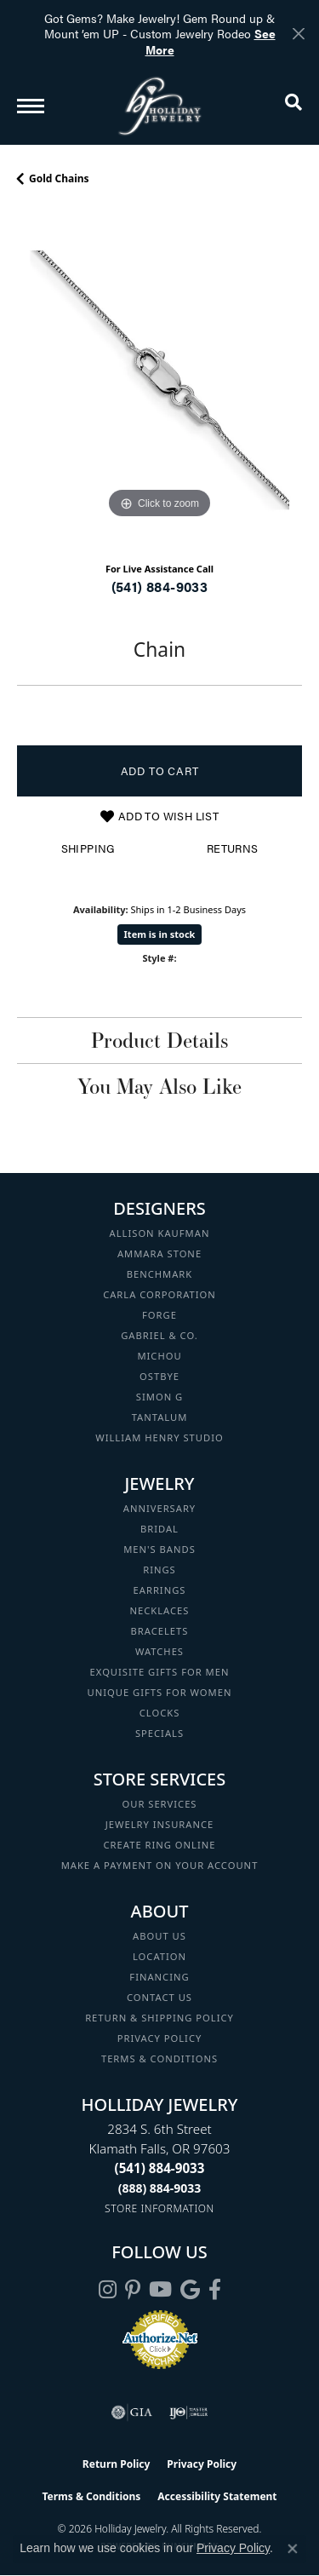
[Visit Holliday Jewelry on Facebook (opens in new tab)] (214, 2290)
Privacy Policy (159, 2038)
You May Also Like (159, 1086)
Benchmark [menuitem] (160, 1274)
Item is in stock (160, 934)
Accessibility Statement (216, 2496)
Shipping (88, 848)
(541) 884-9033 (159, 586)
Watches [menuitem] (159, 1651)
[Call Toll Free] (160, 2188)
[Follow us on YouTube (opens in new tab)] (160, 2290)
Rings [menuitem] (159, 1569)
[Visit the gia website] (131, 2412)
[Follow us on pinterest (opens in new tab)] (132, 2290)
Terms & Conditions (159, 2058)
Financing (159, 1976)
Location (159, 1956)
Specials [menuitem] (159, 1733)
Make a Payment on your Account (160, 1865)
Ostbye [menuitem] (159, 1376)
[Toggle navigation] (30, 106)
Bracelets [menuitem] (160, 1630)
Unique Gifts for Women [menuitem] (160, 1692)
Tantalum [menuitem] (160, 1417)
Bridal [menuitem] (159, 1528)
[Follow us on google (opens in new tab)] (190, 2290)
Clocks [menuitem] (160, 1712)
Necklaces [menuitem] (160, 1610)
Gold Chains (59, 178)
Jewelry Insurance (159, 1824)
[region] (159, 380)
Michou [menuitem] (159, 1355)
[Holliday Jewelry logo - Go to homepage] (159, 106)
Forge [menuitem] (159, 1314)
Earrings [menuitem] (160, 1590)
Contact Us (159, 1997)
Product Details (159, 1040)
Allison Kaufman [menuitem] (160, 1233)
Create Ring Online (160, 1844)
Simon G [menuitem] (159, 1396)
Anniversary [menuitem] (159, 1508)
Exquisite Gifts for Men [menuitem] (160, 1671)
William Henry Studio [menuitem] (159, 1437)
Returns (233, 848)
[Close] (298, 33)
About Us (159, 1935)
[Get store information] (159, 2208)
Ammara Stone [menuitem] (159, 1253)
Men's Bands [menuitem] (159, 1549)
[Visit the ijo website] (188, 2412)
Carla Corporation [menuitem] (159, 1294)
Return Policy (117, 2464)
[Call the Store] (160, 2167)
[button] (293, 105)
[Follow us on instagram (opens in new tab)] (108, 2290)
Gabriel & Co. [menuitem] (159, 1335)
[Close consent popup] (293, 2549)
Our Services (159, 1803)
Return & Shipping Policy (159, 2017)
